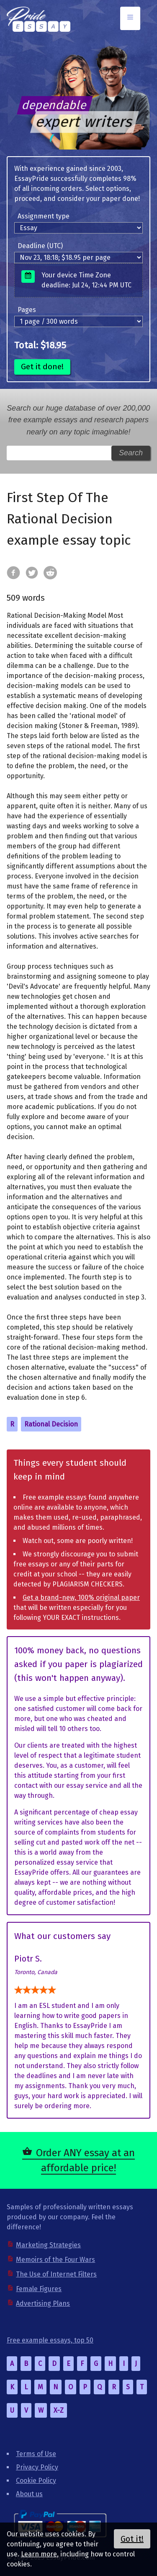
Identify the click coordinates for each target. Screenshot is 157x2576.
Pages (27, 310)
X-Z (59, 2410)
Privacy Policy (37, 2467)
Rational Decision (51, 1424)
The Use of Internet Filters (56, 2274)
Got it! (132, 2539)
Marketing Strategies (48, 2245)
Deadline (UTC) (40, 246)
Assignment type (43, 216)
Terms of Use (36, 2454)
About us (29, 2494)
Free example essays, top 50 (50, 2340)
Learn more (39, 2554)
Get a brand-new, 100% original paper (81, 1597)
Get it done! (42, 366)
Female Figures (39, 2289)
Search (131, 453)
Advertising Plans (43, 2303)
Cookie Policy (36, 2481)
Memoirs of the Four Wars (55, 2260)
